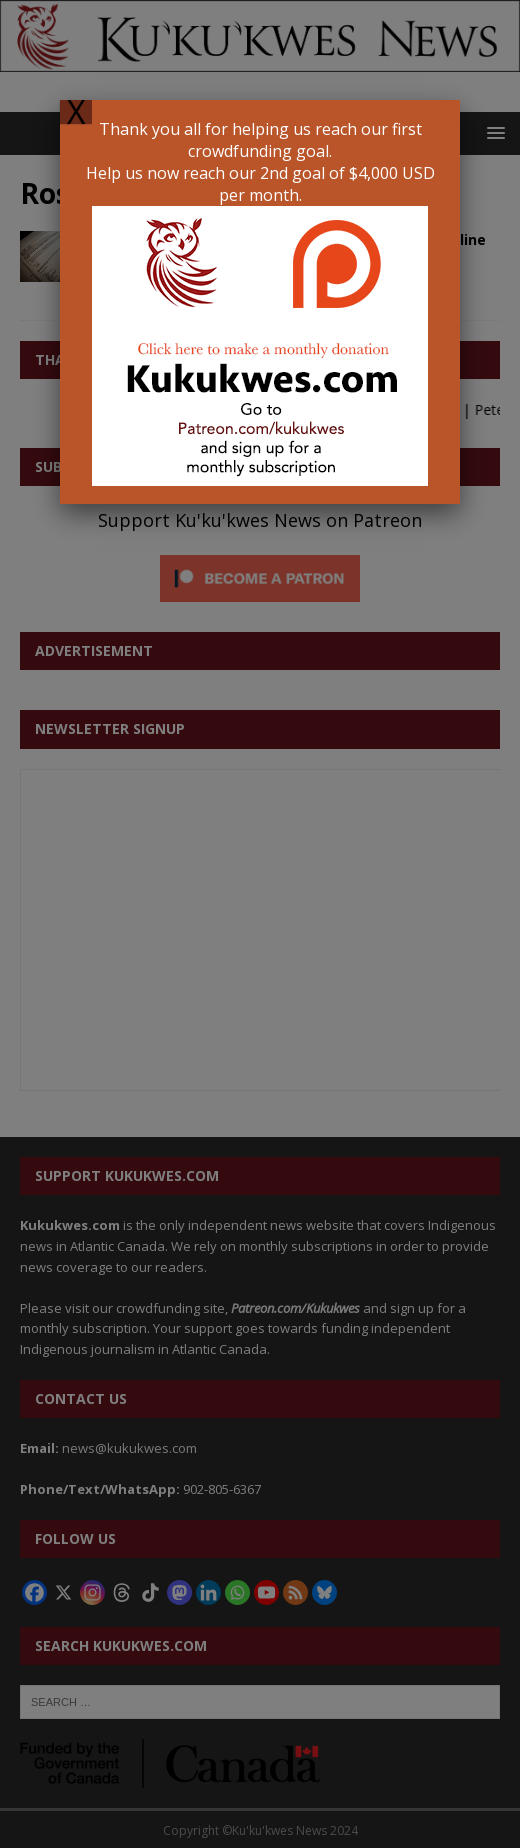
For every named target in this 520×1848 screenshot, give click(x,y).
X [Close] (76, 112)
